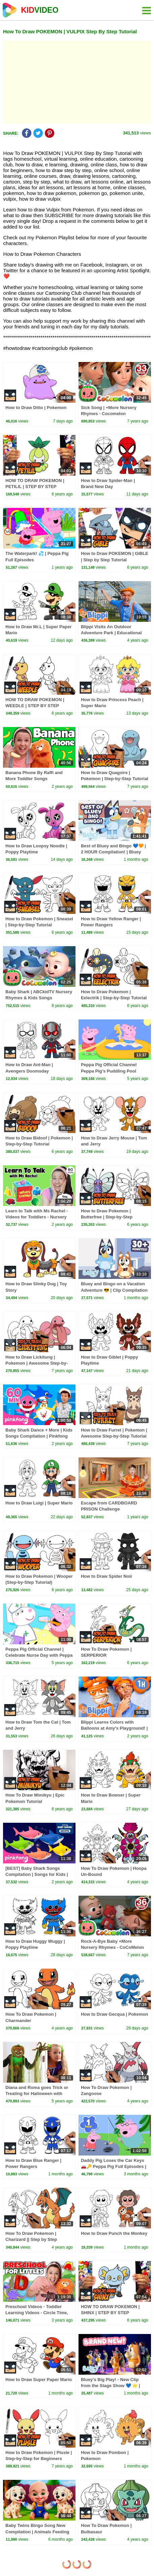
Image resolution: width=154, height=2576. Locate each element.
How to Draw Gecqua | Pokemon (114, 2014)
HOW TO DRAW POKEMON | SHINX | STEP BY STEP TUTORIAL (110, 2312)
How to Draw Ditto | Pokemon (35, 407)
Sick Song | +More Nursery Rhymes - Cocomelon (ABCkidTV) (108, 413)
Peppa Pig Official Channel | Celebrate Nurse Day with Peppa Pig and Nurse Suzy (38, 1655)
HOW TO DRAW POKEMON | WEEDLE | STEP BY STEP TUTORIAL (34, 705)
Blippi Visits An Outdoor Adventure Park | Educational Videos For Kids (111, 632)
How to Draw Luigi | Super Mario (38, 1502)
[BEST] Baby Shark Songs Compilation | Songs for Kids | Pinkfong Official (36, 1874)
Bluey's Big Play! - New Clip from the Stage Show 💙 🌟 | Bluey (110, 2385)
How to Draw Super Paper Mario (38, 2379)
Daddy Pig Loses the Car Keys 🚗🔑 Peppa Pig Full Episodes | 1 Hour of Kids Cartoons (113, 2166)
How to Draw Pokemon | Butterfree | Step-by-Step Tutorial (106, 1216)
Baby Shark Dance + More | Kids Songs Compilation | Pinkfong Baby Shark (38, 1436)
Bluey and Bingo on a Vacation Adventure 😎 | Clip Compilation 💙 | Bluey (114, 1289)
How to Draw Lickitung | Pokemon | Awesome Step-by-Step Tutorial (36, 1363)
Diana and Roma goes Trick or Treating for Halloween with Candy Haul (36, 2093)
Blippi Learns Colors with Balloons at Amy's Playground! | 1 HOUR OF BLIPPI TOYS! (114, 1728)
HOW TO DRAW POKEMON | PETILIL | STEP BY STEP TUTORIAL (34, 486)
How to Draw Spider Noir (106, 1576)
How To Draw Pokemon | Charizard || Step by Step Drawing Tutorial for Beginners (37, 2239)
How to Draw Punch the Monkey (114, 2233)
